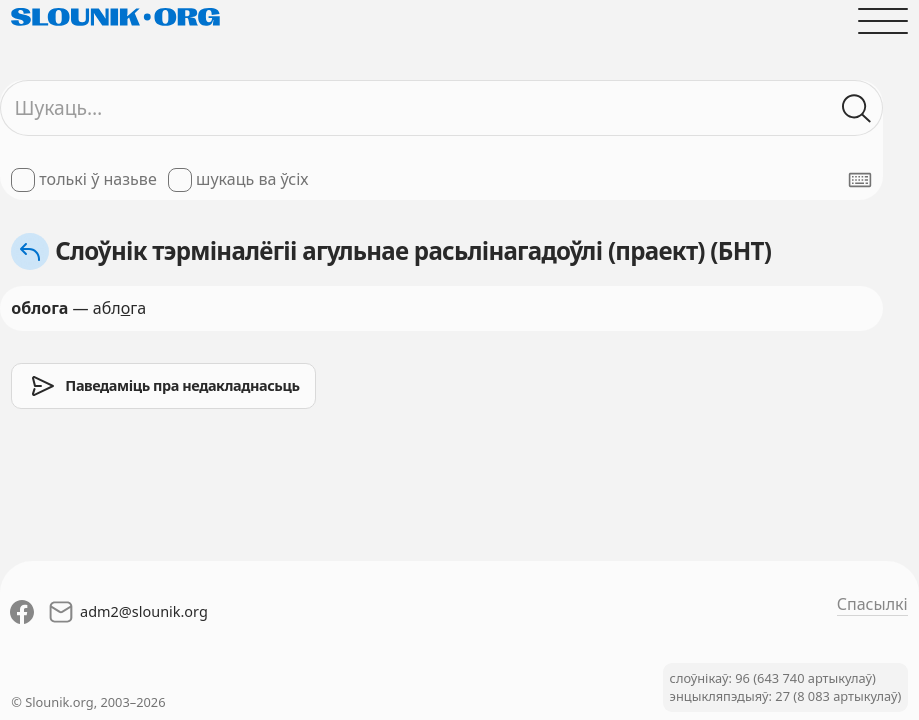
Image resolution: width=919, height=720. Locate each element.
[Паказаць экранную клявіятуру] (860, 180)
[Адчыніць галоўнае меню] (883, 21)
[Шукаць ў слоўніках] (857, 108)
